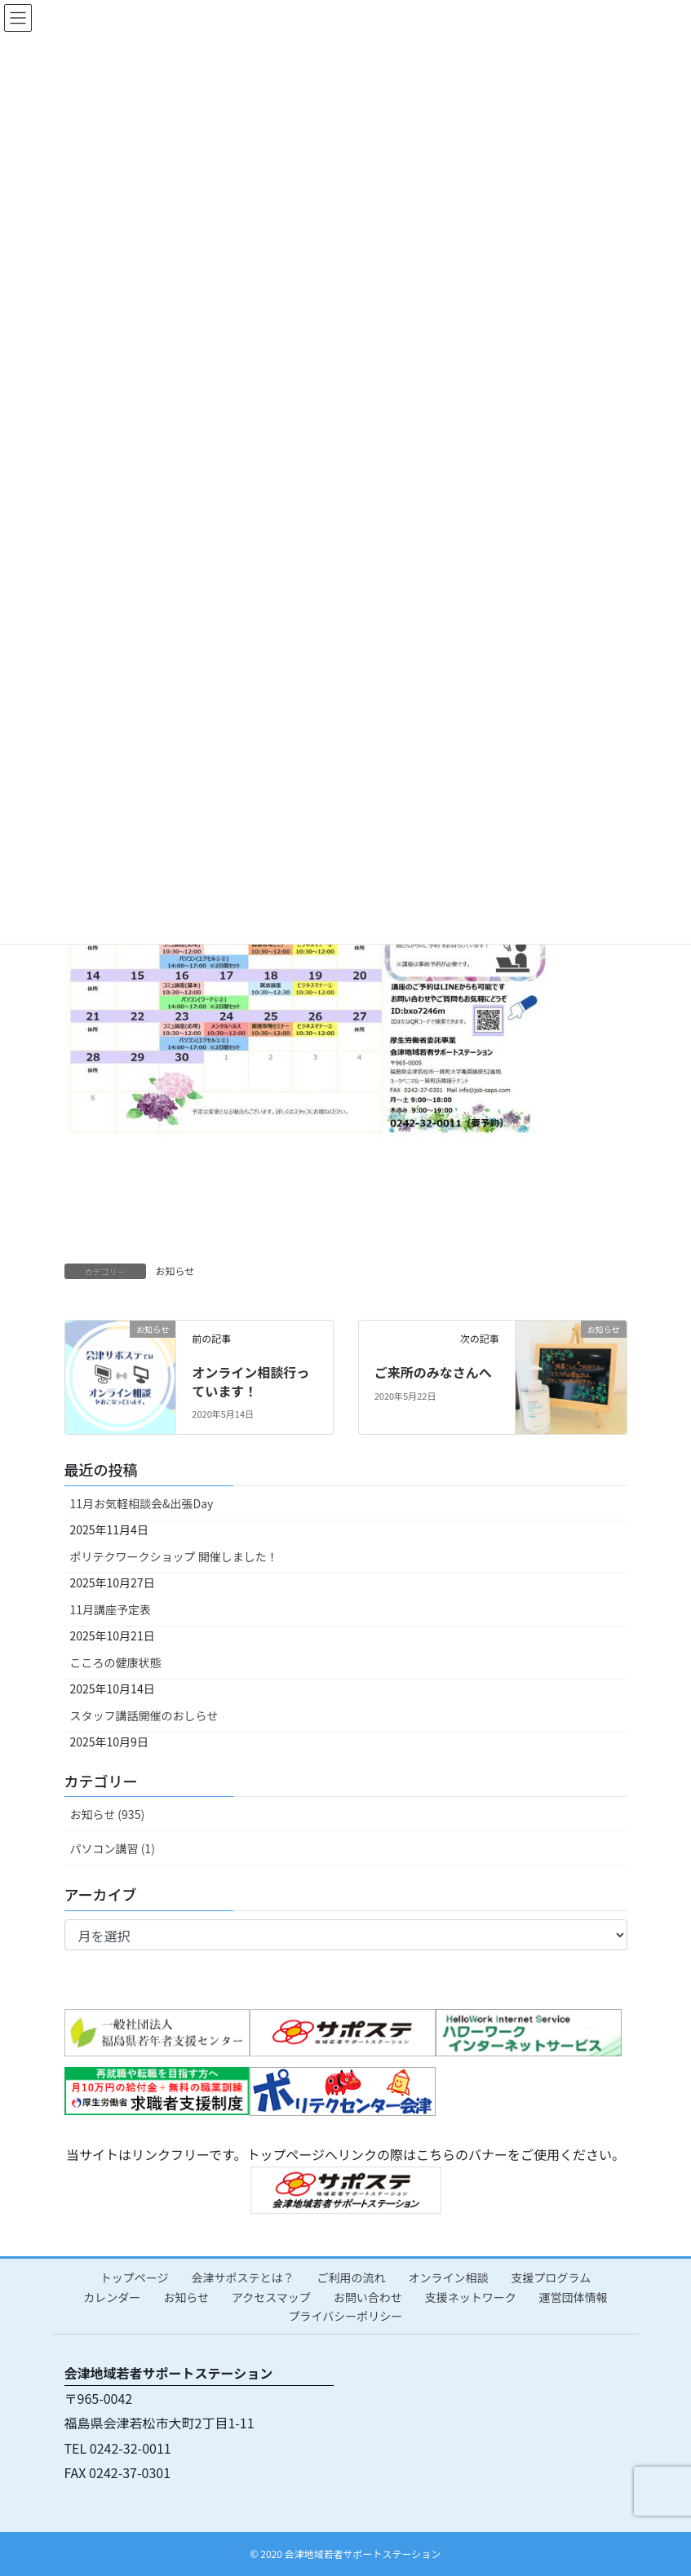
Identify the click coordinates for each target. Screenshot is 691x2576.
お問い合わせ (368, 2297)
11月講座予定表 (111, 1609)
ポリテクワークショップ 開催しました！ (174, 1556)
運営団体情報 (573, 2297)
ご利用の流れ (351, 2277)
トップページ (134, 2277)
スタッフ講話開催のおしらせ (144, 1715)
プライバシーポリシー (346, 2316)
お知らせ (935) (107, 1814)
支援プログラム (551, 2277)
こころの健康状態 (116, 1662)
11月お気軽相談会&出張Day (142, 1503)
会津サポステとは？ (243, 2277)
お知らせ (175, 1270)
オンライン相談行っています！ (250, 1381)
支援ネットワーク (470, 2297)
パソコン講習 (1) (112, 1848)
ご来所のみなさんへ (433, 1372)
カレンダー (111, 2297)
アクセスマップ (271, 2297)
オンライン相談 (449, 2277)
